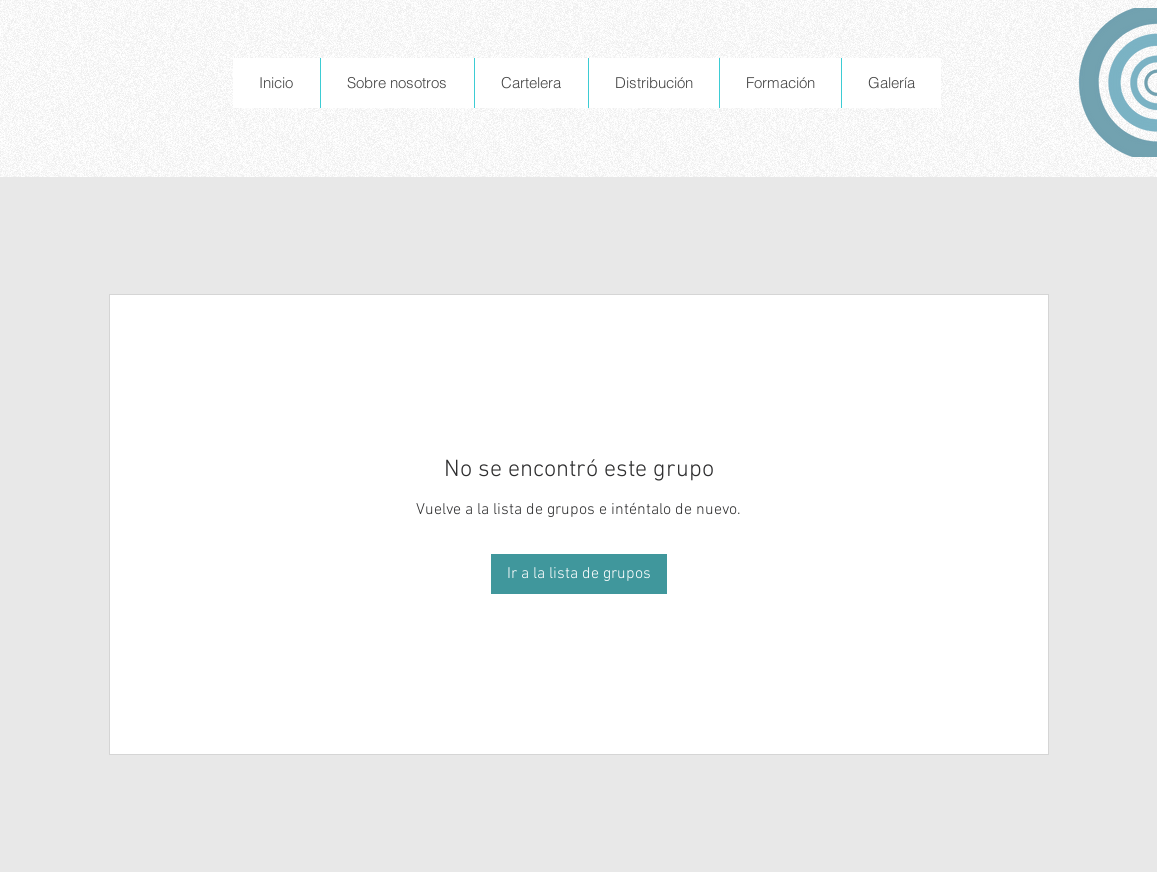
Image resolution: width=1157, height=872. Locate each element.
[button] (397, 83)
